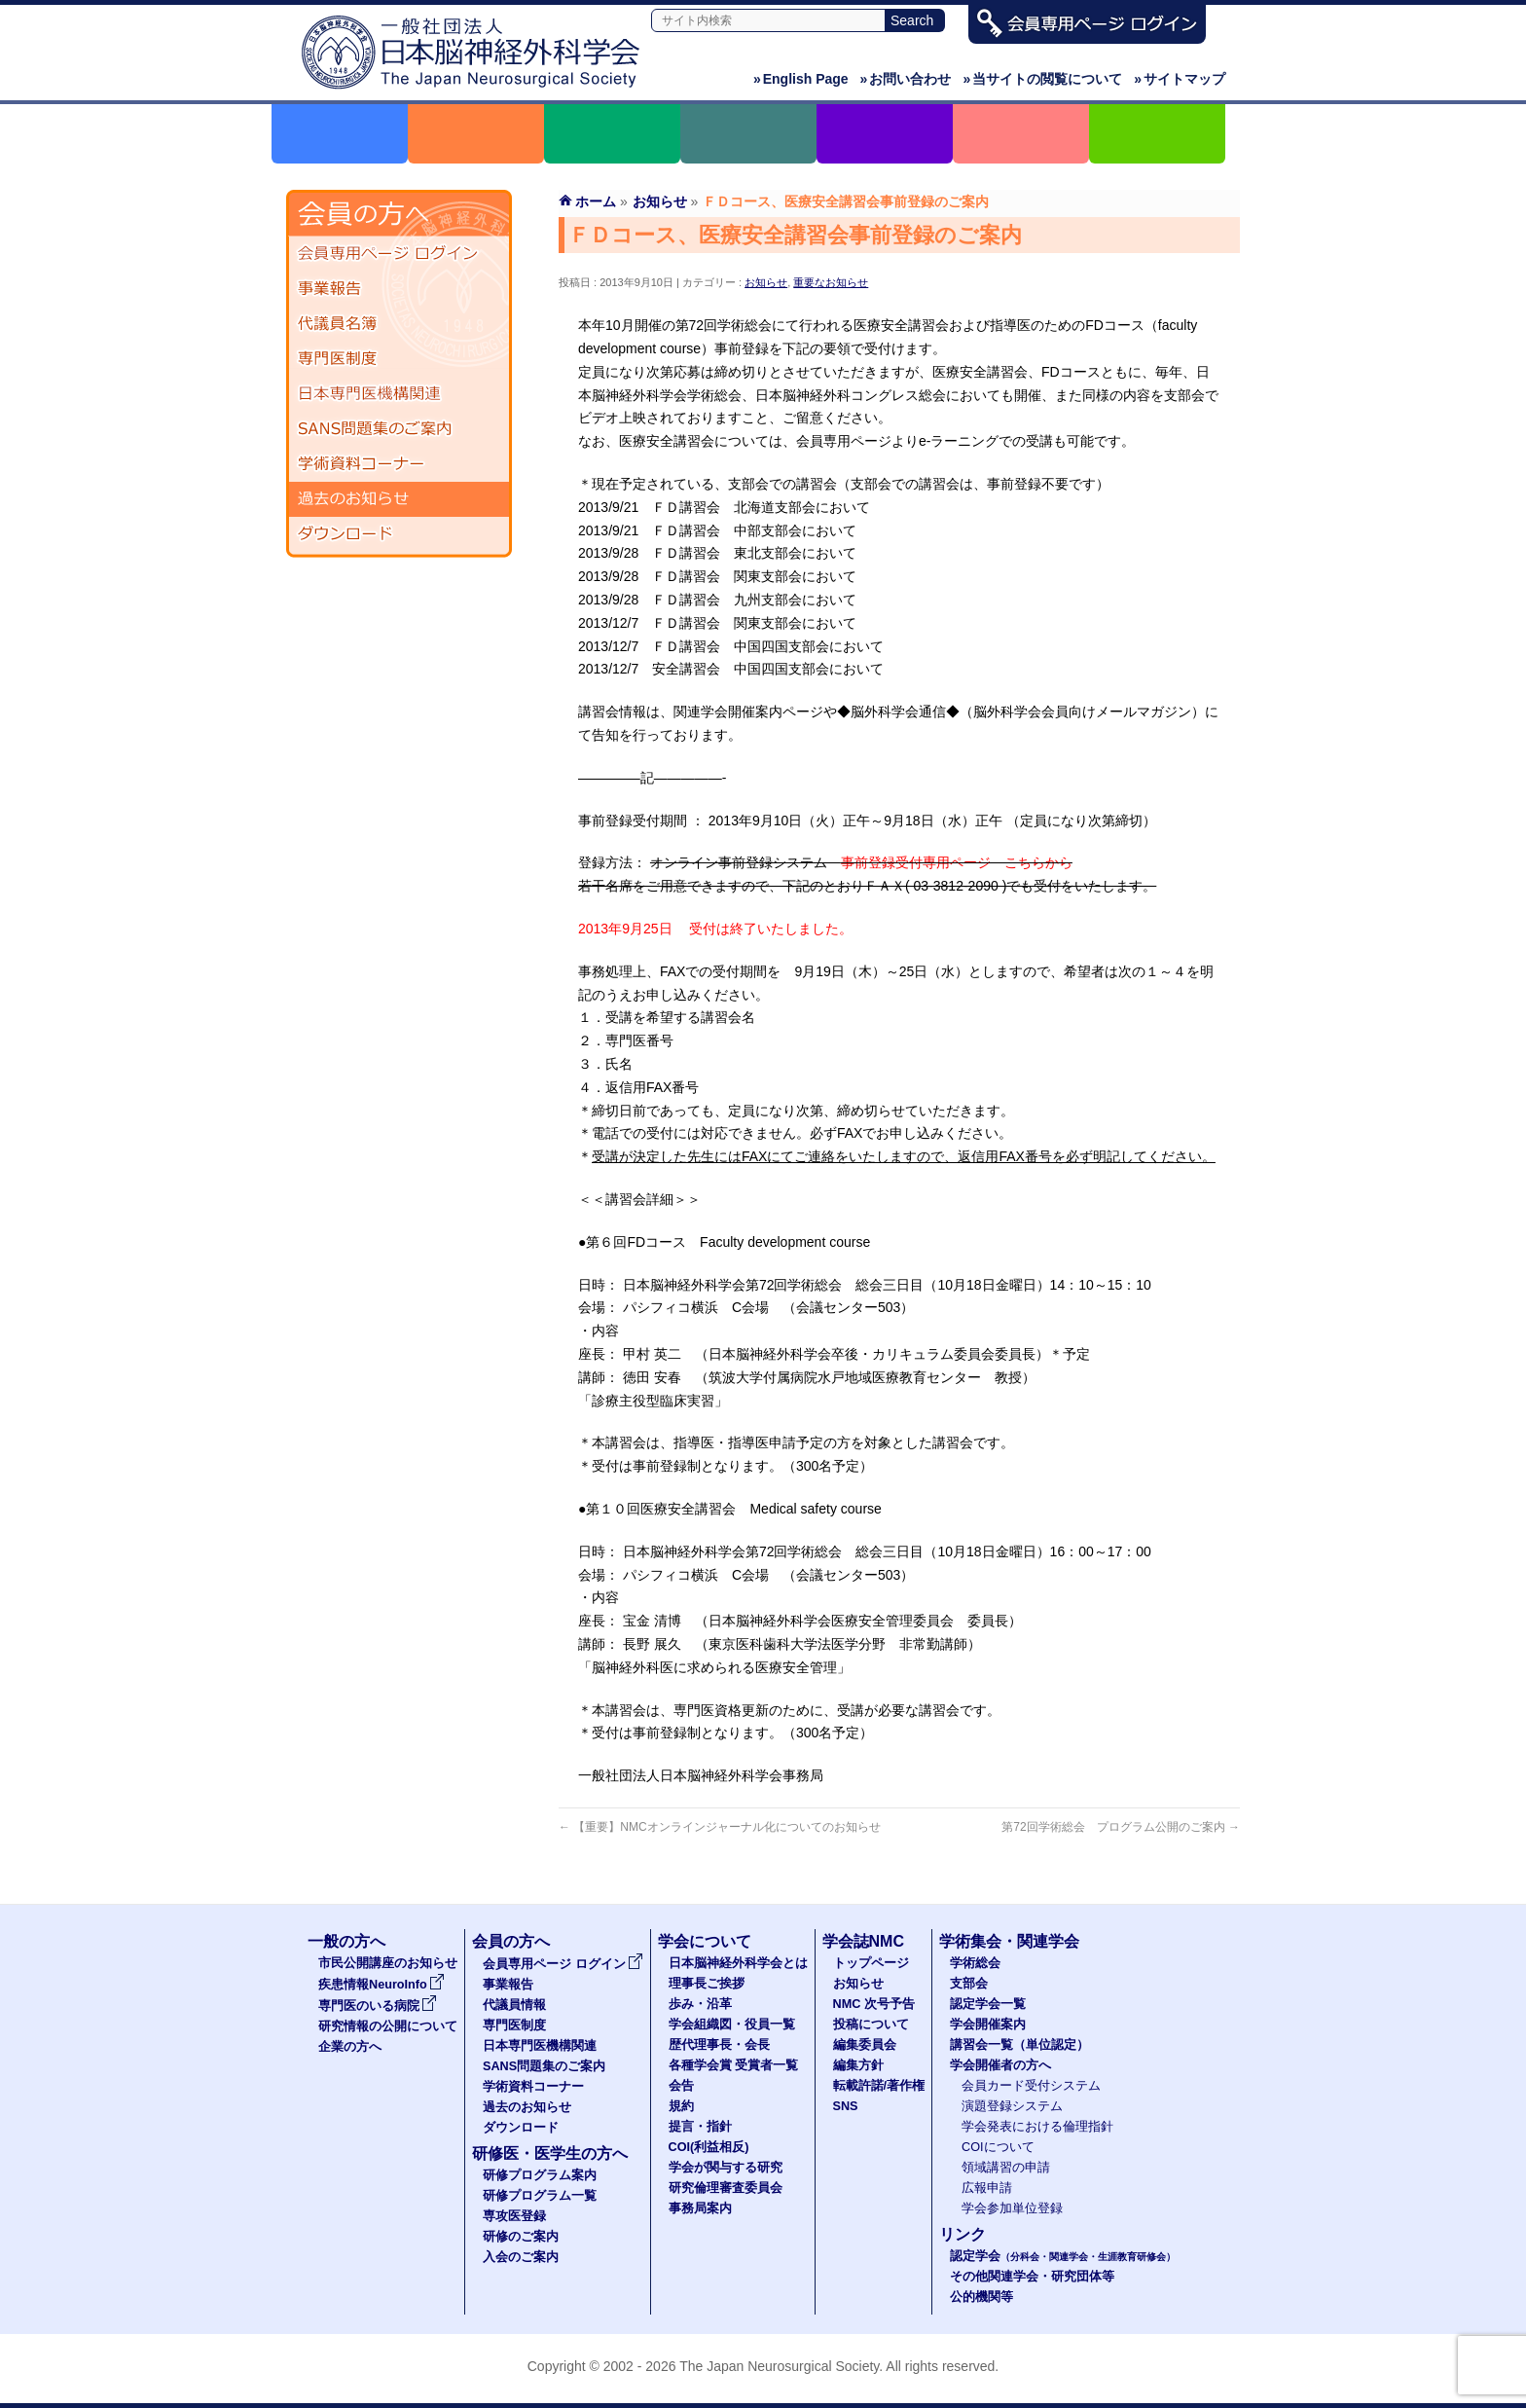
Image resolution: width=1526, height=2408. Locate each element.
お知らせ (766, 282)
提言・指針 (700, 2127)
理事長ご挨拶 (707, 1983)
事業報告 (399, 289)
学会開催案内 (988, 2024)
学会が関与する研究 (725, 2167)
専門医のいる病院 (377, 2006)
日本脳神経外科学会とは (738, 1963)
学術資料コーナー (399, 464)
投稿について (871, 2024)
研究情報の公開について (387, 2026)
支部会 (969, 1983)
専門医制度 (399, 359)
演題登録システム (1012, 2106)
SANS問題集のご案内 (399, 429)
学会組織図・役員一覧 (732, 2024)
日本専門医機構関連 (399, 394)
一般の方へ (346, 1941)
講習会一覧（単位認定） (1019, 2045)
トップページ (871, 1963)
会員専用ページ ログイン (399, 254)
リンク (962, 2234)
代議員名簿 (399, 324)
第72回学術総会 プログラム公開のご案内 (1120, 1827)
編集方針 (858, 2065)
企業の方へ (350, 2047)
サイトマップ (1179, 79)
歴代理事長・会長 (719, 2045)
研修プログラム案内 (540, 2175)
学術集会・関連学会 (1009, 1941)
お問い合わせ (906, 79)
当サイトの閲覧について (1042, 79)
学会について (704, 1941)
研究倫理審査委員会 (725, 2188)
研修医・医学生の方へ (550, 2153)
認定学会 (1063, 2256)
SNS (845, 2106)
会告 (681, 2086)
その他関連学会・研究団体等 (1032, 2276)
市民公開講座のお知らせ (387, 1963)
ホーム (595, 201)
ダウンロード (399, 534)
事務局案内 (700, 2208)
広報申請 (987, 2188)
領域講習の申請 (1006, 2167)
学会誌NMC (863, 1941)
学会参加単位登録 (1012, 2208)
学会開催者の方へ (1000, 2065)
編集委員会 (864, 2045)
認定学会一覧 (988, 2004)
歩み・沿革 (700, 2004)
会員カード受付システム (1031, 2086)
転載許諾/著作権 (879, 2086)
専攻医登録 (514, 2216)
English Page (801, 79)
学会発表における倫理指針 (1037, 2127)
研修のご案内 (521, 2237)
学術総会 (975, 1963)
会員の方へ (511, 1941)
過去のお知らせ (399, 499)
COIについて (998, 2147)
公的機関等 (981, 2297)
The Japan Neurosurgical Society (779, 2366)
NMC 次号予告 (874, 2004)
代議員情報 (514, 2005)
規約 (681, 2106)
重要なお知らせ (830, 282)
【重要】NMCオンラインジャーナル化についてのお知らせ (720, 1827)
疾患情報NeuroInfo (381, 1984)
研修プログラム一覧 (540, 2196)
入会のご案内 (521, 2257)
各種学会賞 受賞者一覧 (734, 2065)
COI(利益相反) (709, 2147)
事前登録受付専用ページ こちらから (956, 862)
